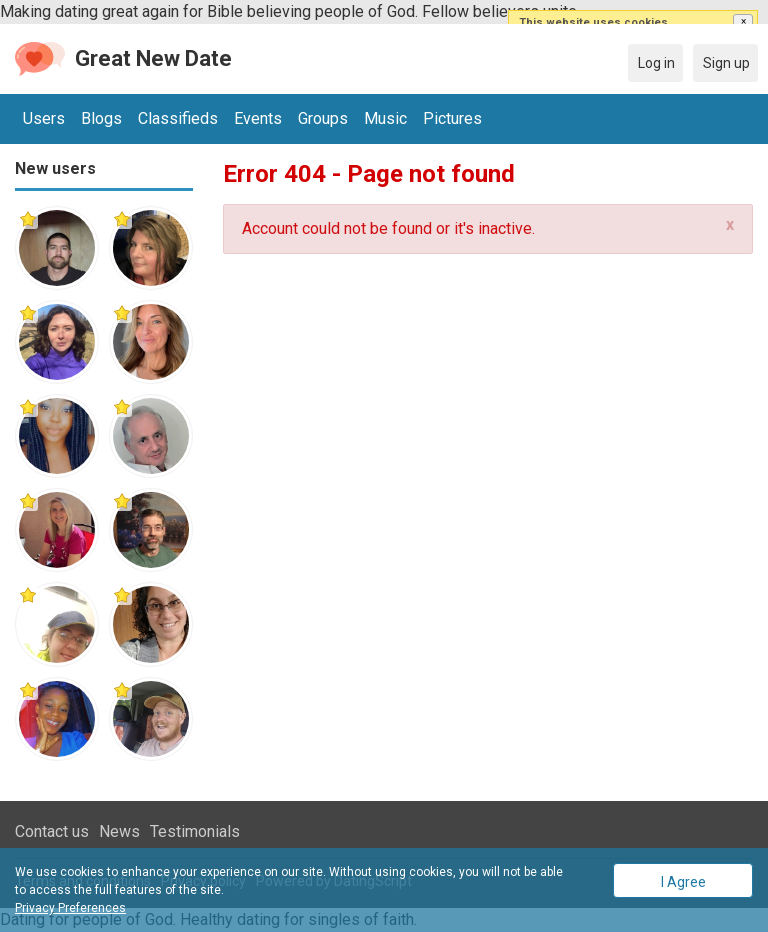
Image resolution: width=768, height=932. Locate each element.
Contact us (52, 831)
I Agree (683, 882)
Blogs (101, 118)
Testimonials (195, 831)
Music (385, 118)
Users (44, 118)
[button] (743, 22)
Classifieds (178, 118)
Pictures (452, 118)
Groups (323, 118)
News (119, 831)
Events (258, 118)
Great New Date (153, 58)
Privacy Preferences (70, 908)
